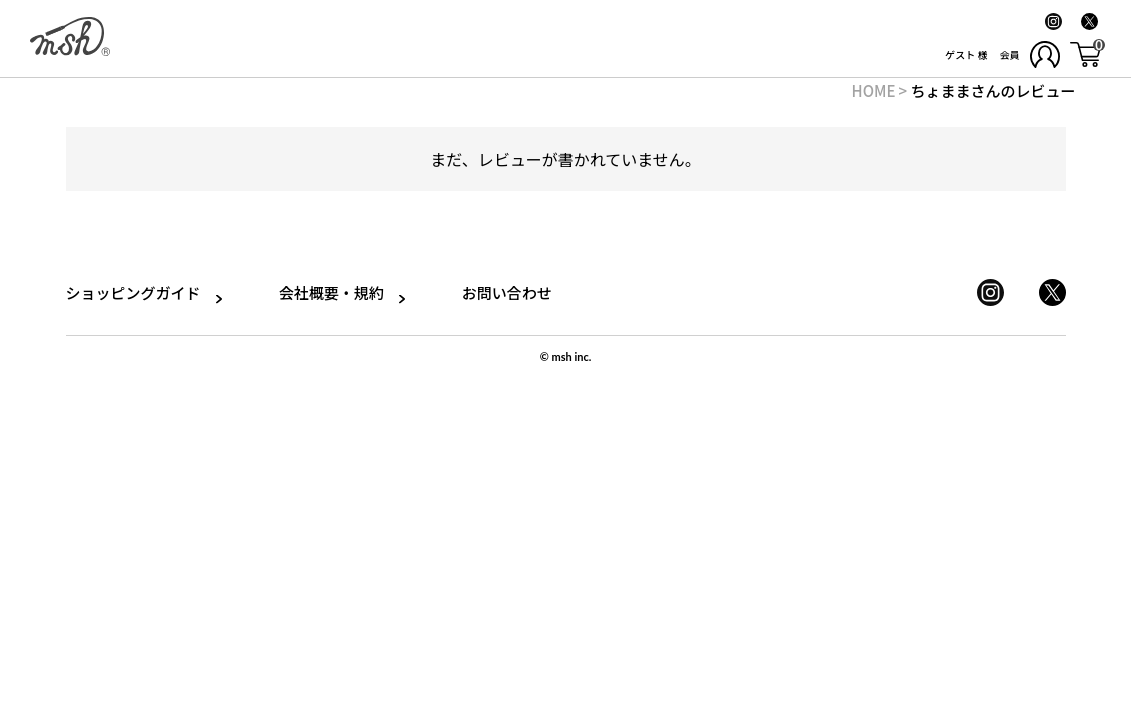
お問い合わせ (495, 292)
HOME (874, 90)
